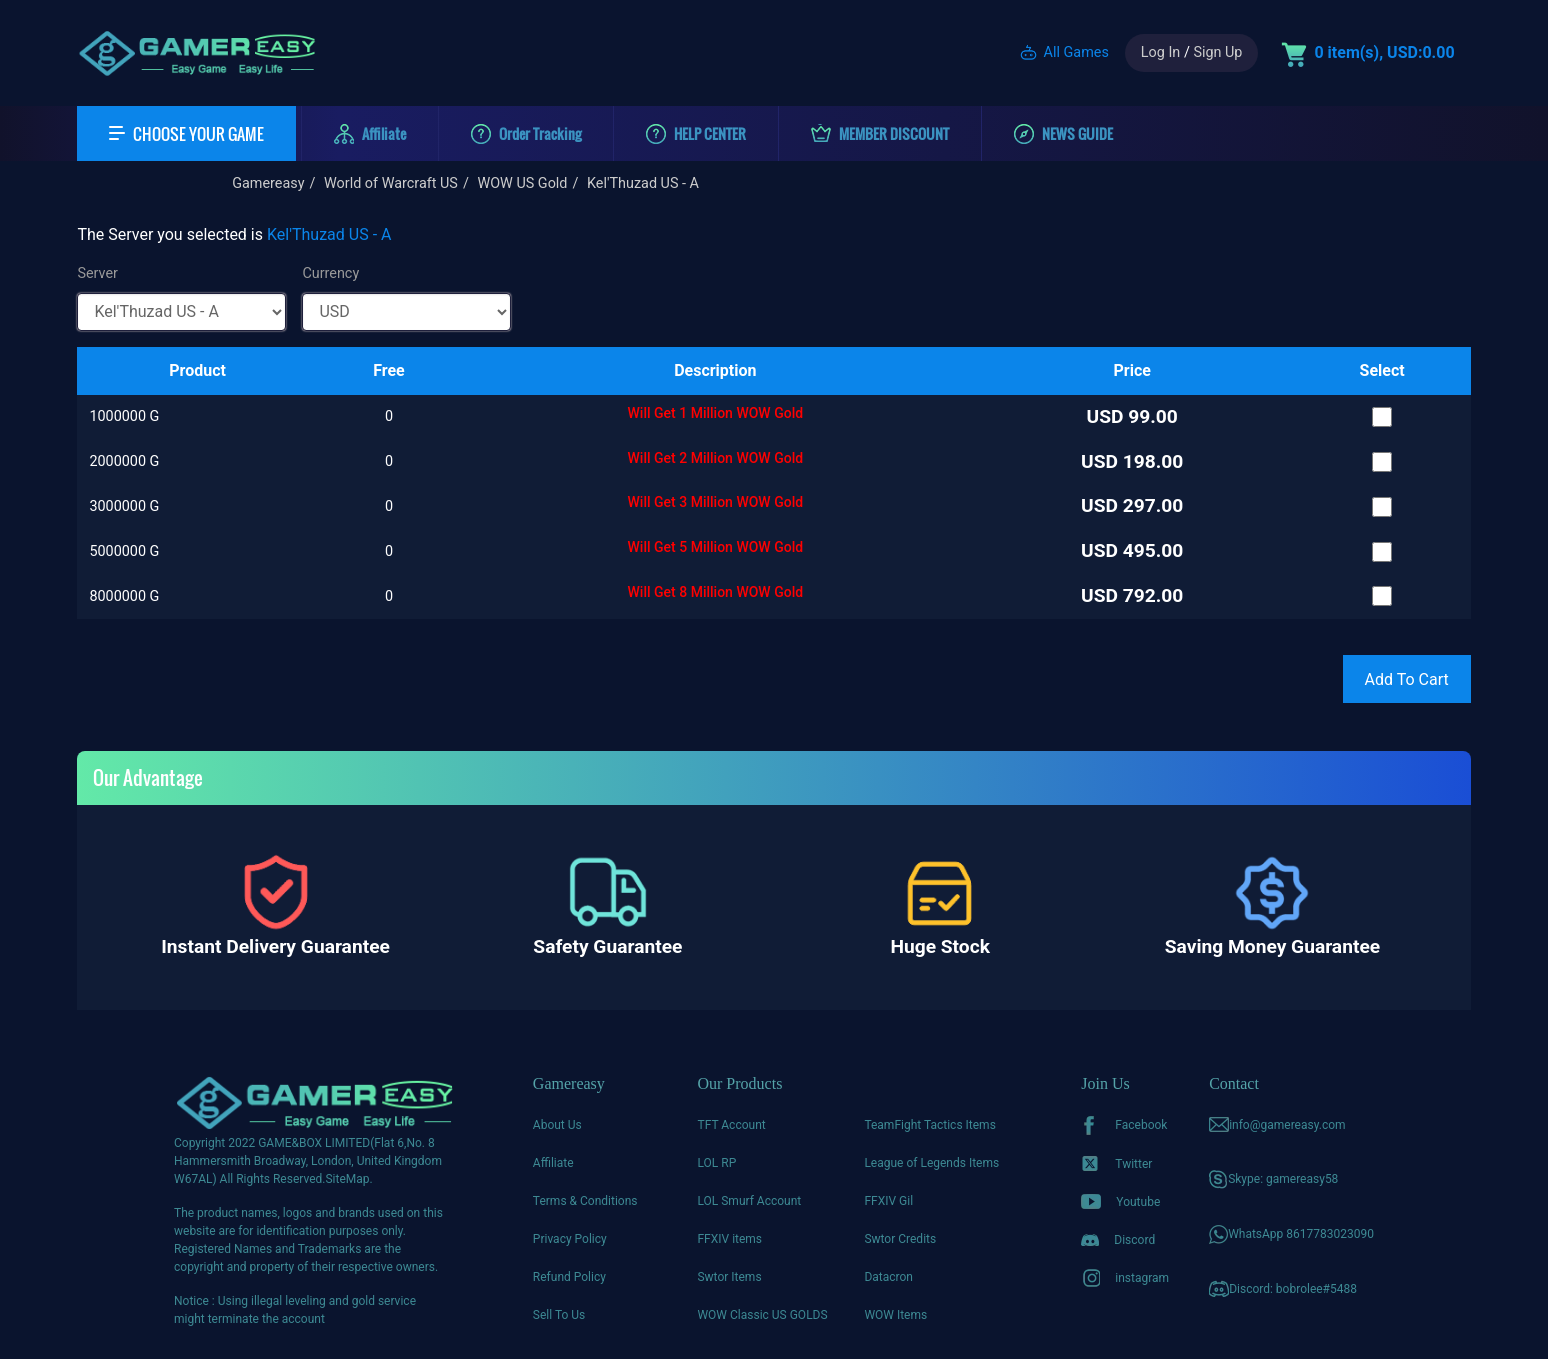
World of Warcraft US (391, 183)
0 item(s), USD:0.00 (1384, 52)
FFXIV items (729, 1239)
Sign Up (1217, 52)
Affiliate (553, 1163)
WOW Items (895, 1315)
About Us (557, 1125)
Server (97, 273)
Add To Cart (1407, 679)
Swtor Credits (900, 1239)
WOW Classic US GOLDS (762, 1315)
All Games (1076, 52)
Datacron (888, 1277)
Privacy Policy (570, 1239)
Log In (1160, 52)
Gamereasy (268, 183)
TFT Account (731, 1125)
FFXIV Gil (888, 1201)
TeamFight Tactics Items (929, 1125)
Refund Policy (569, 1277)
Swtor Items (729, 1277)
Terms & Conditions (585, 1201)
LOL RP (716, 1163)
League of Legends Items (931, 1163)
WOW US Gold (522, 183)
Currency (330, 273)
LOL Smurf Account (749, 1201)
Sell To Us (559, 1315)
